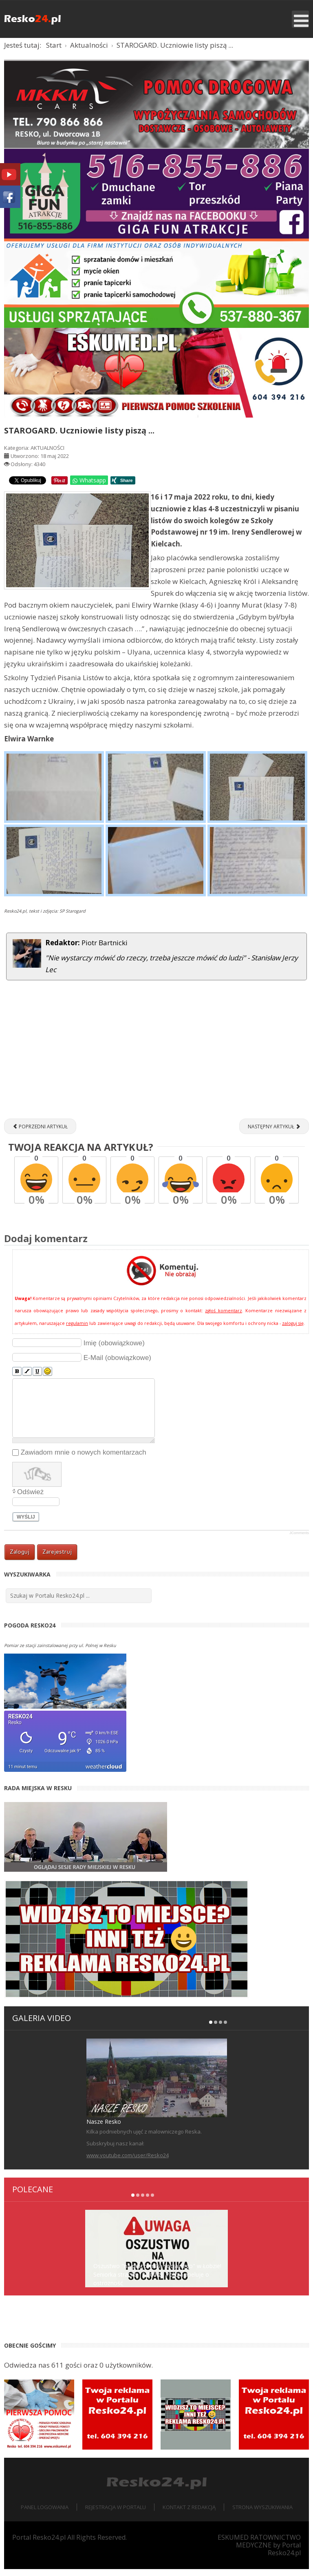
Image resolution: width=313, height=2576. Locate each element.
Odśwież (30, 1498)
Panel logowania (44, 2513)
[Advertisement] (156, 1060)
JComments (299, 1539)
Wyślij (26, 1523)
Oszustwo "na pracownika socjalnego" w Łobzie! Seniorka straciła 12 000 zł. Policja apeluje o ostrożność (157, 2281)
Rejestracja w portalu (115, 2513)
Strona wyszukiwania (262, 2513)
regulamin (77, 1330)
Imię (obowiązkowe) (114, 1349)
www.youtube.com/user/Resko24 (127, 2161)
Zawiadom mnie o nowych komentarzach (83, 1459)
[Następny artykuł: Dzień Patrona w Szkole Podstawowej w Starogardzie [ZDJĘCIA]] (274, 1133)
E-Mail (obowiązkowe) (117, 1364)
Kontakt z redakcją (189, 2513)
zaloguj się (293, 1330)
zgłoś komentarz (223, 1317)
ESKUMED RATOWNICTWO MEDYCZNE (259, 2547)
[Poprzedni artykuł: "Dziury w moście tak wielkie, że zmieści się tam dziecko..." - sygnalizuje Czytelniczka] (40, 1133)
